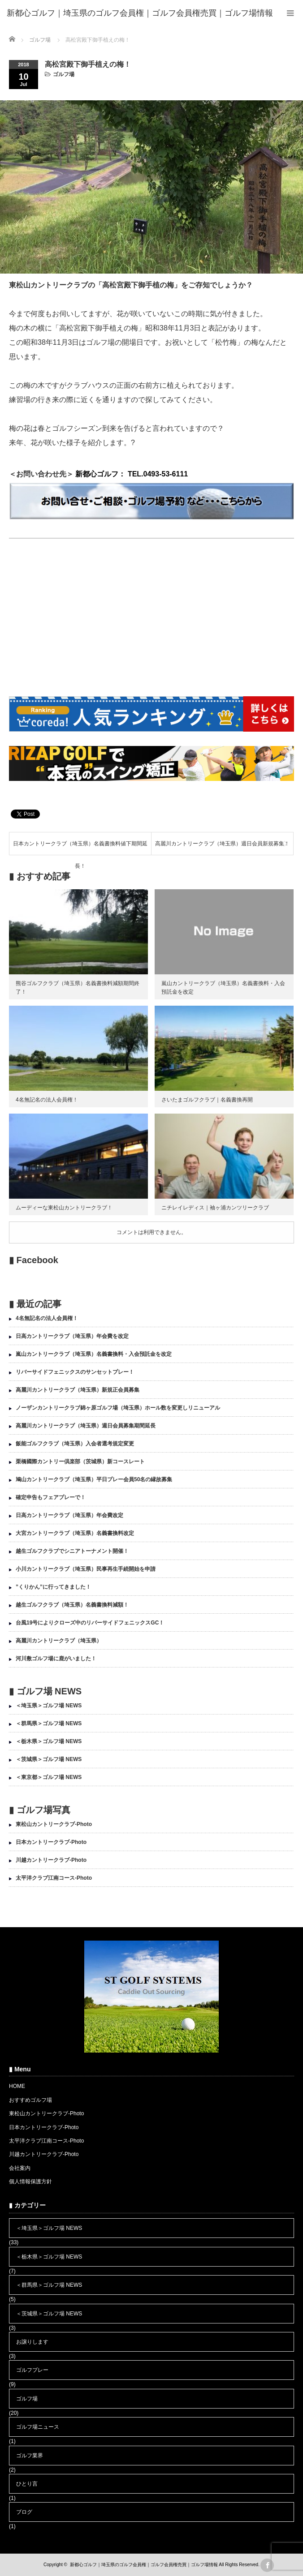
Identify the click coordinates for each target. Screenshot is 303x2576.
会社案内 (19, 2168)
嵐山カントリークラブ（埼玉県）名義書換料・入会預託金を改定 (94, 1354)
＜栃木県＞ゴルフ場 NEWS (49, 1741)
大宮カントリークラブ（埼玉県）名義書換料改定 (75, 1533)
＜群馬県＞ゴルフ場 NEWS (49, 1723)
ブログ (24, 2512)
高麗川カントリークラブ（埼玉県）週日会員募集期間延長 (86, 1426)
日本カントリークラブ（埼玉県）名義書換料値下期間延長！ (80, 847)
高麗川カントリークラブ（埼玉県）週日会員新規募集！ (222, 843)
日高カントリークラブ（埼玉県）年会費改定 (69, 1515)
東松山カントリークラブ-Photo (54, 1824)
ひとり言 (27, 2484)
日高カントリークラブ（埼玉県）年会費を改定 (72, 1336)
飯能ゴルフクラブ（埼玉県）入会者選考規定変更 (75, 1443)
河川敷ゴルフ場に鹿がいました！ (56, 1658)
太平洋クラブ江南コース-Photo (54, 1878)
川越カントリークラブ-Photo (51, 1860)
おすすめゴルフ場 (30, 2100)
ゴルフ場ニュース (37, 2427)
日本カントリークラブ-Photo (51, 1842)
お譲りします (32, 2342)
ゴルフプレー (32, 2370)
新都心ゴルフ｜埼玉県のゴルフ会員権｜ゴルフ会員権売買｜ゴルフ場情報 (144, 2564)
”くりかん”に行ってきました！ (53, 1587)
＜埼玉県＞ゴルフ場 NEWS (49, 1705)
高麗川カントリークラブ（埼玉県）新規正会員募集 (77, 1390)
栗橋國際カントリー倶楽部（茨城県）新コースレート (80, 1461)
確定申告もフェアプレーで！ (51, 1497)
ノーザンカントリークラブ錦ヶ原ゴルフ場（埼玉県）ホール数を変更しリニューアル (118, 1408)
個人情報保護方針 (30, 2181)
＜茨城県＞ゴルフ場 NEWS (49, 1759)
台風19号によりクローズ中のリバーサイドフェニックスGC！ (90, 1623)
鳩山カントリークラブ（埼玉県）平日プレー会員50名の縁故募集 (94, 1479)
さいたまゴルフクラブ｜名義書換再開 (207, 1100)
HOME (17, 2086)
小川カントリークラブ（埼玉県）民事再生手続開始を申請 (86, 1569)
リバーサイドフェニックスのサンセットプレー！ (75, 1372)
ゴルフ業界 (29, 2455)
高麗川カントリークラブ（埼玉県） (59, 1640)
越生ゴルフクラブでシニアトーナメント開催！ (72, 1551)
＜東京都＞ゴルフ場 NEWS (49, 1777)
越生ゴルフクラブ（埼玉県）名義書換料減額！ (72, 1605)
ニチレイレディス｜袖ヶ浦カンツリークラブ (215, 1207)
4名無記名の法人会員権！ (47, 1100)
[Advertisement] (151, 619)
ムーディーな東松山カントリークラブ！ (64, 1207)
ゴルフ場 (63, 74)
